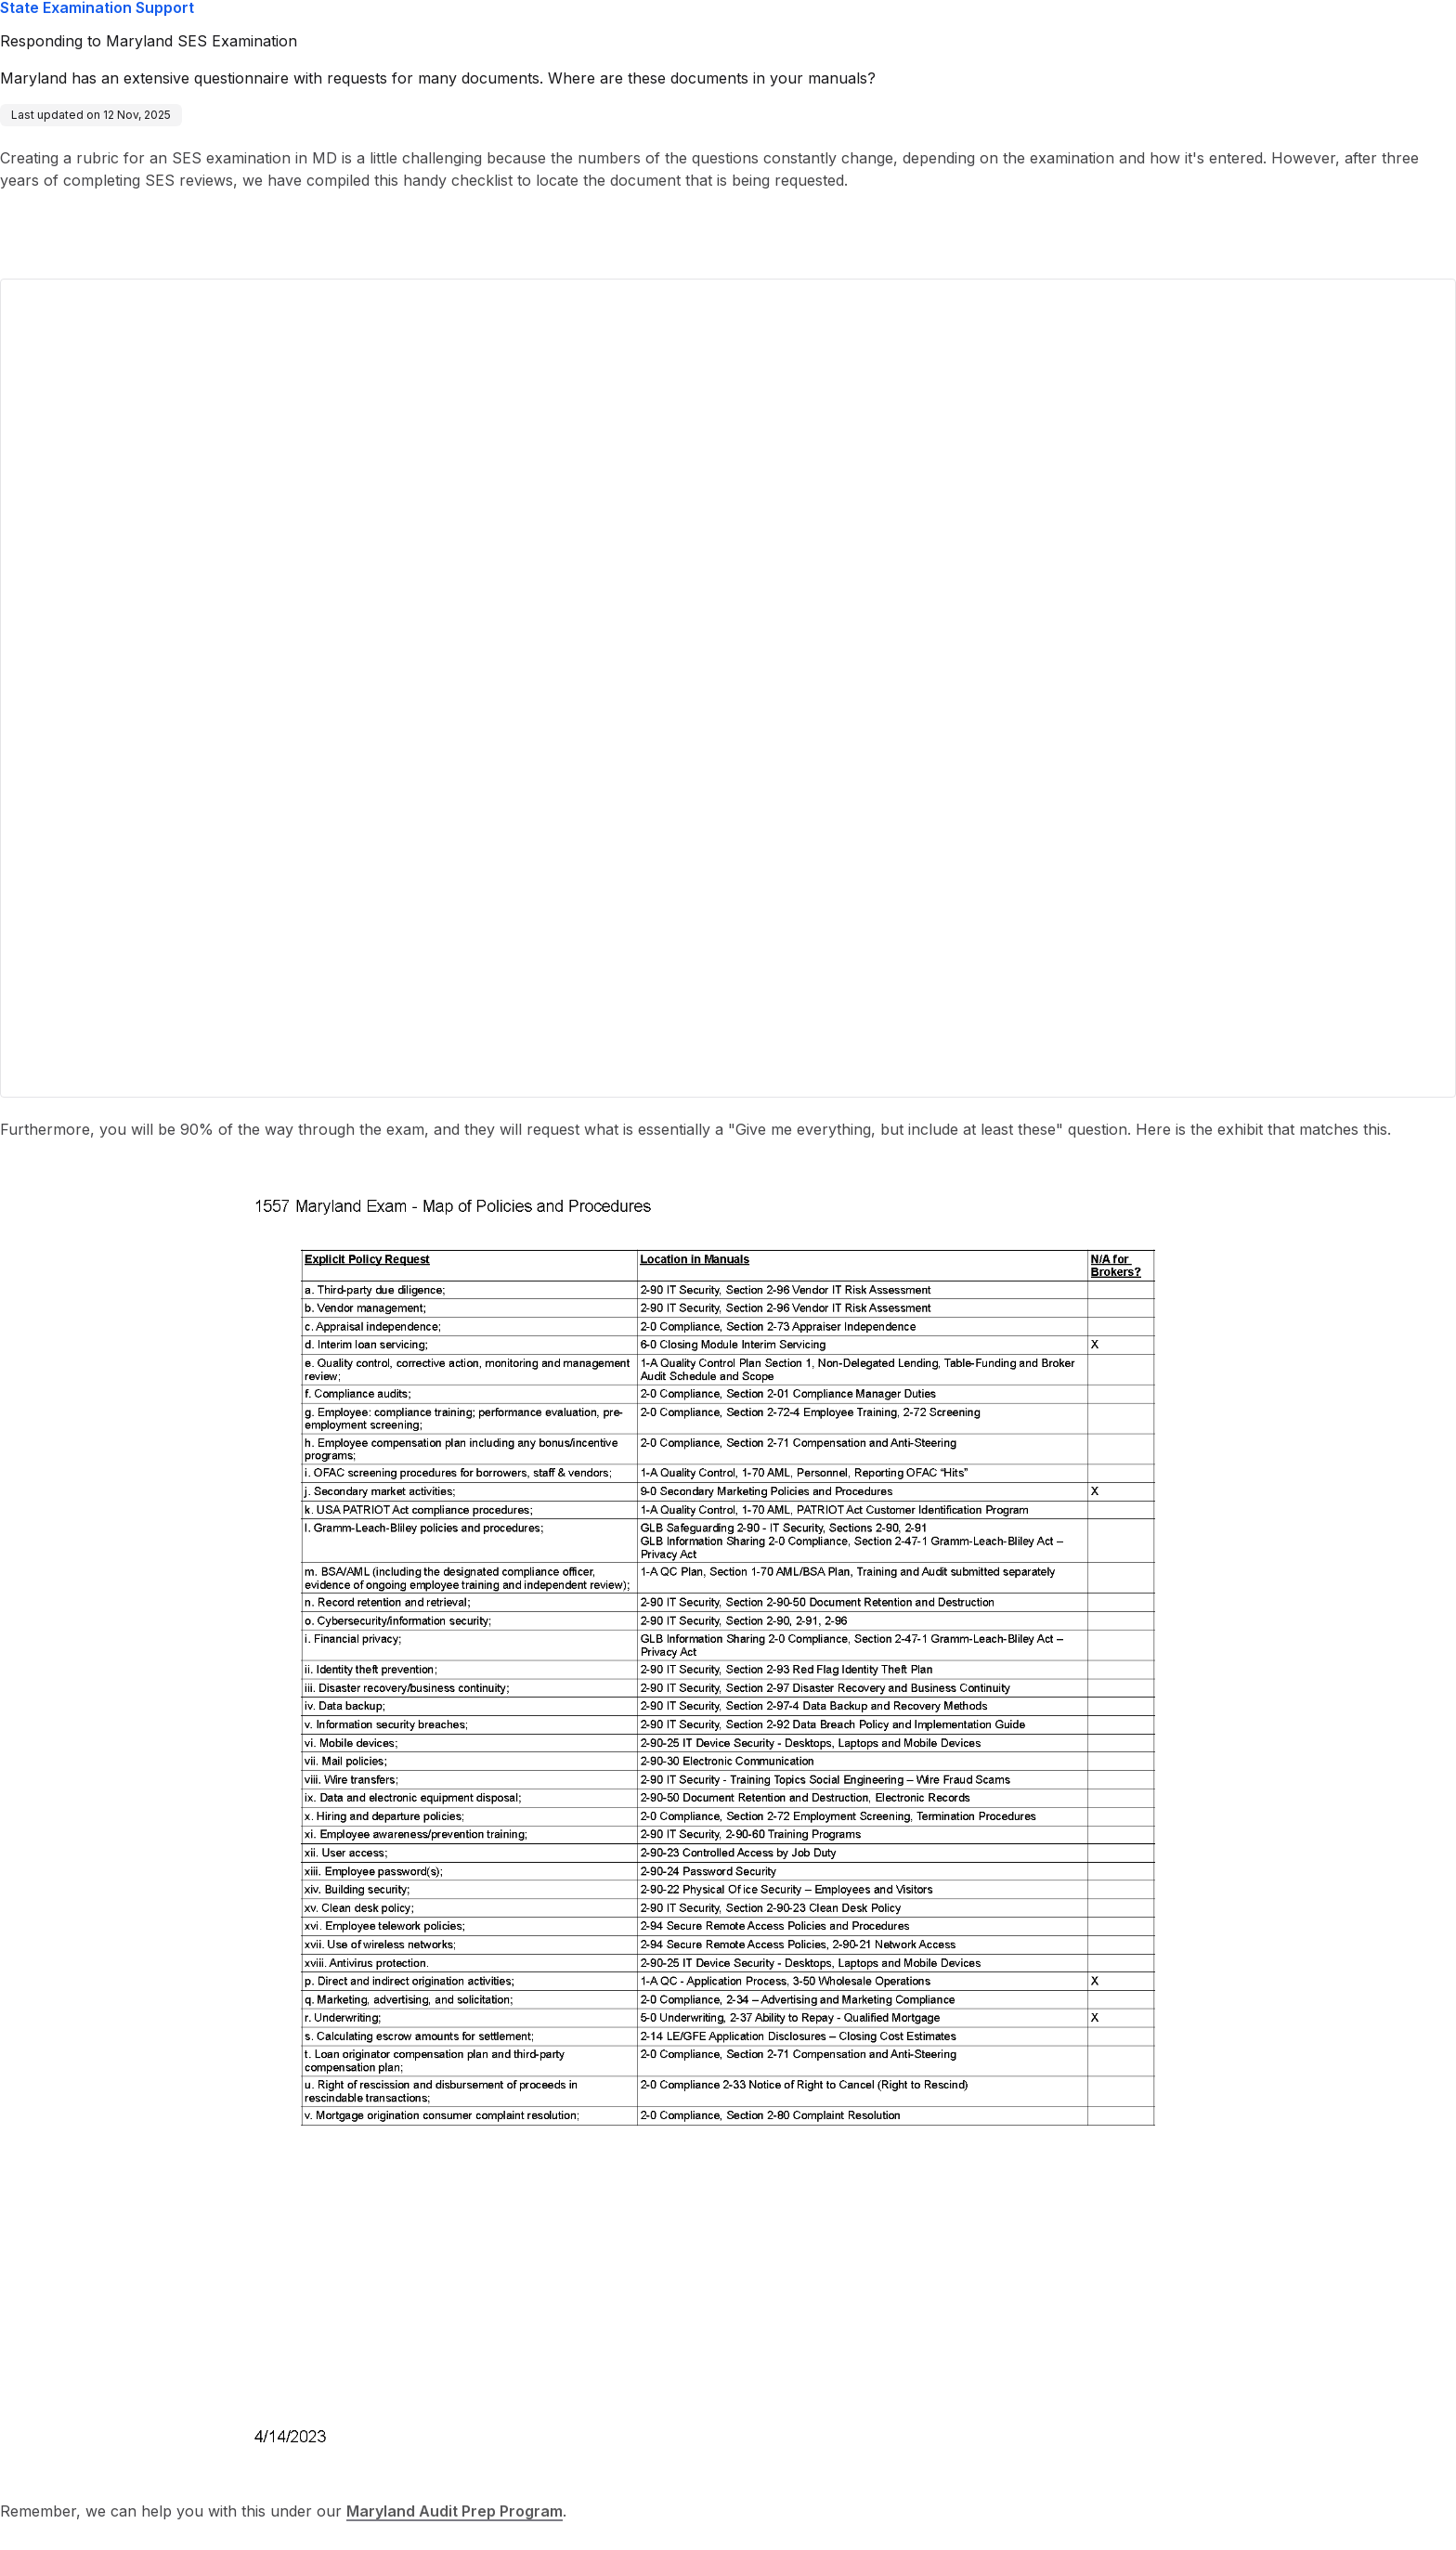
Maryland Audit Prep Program (454, 2511)
